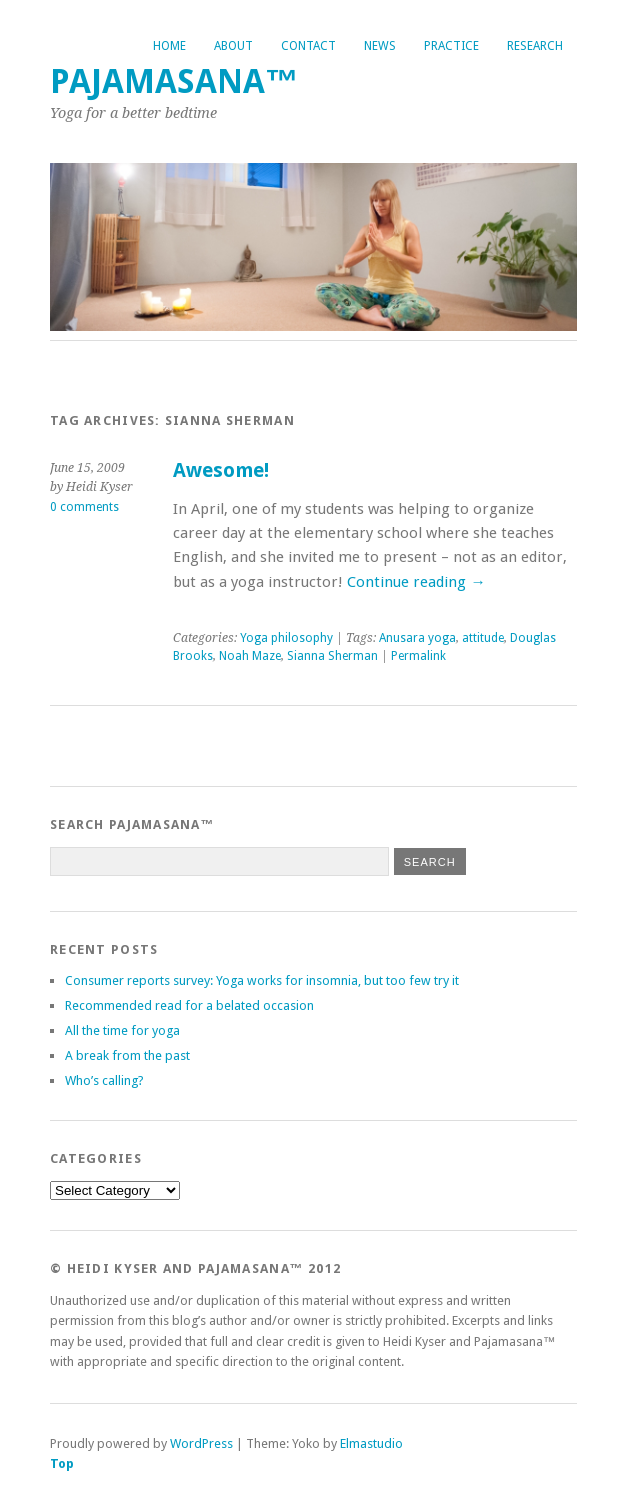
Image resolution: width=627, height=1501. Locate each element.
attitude (483, 638)
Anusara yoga (417, 638)
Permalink (418, 656)
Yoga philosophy (286, 638)
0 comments (84, 507)
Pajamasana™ (174, 81)
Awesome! (221, 470)
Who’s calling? (104, 1080)
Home (169, 46)
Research (535, 46)
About (233, 46)
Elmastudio (371, 1443)
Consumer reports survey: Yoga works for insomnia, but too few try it (262, 980)
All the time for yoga (122, 1030)
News (380, 46)
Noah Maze (250, 656)
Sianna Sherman (332, 656)
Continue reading (416, 582)
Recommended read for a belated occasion (189, 1005)
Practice (451, 46)
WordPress (201, 1443)
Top (62, 1463)
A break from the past (127, 1055)
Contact (308, 46)
